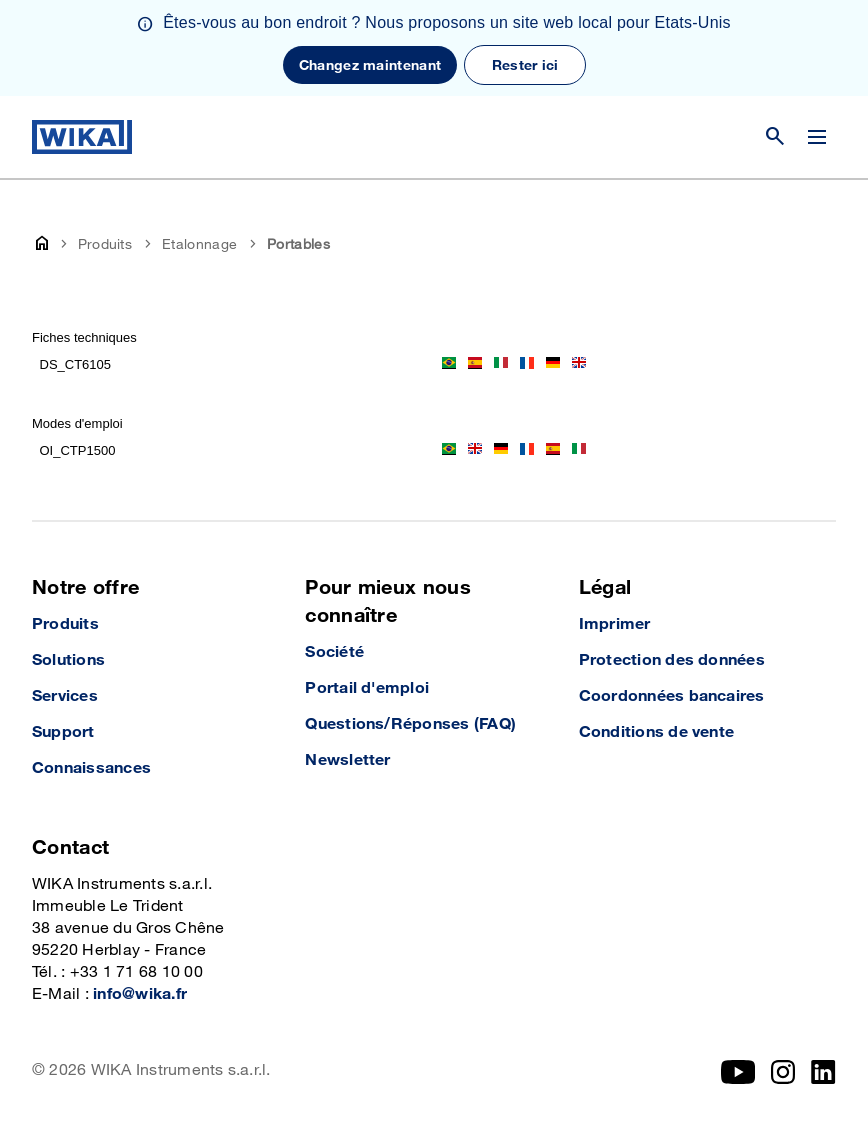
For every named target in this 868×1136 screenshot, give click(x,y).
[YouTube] (738, 1072)
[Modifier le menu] (817, 137)
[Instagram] (783, 1072)
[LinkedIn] (823, 1072)
